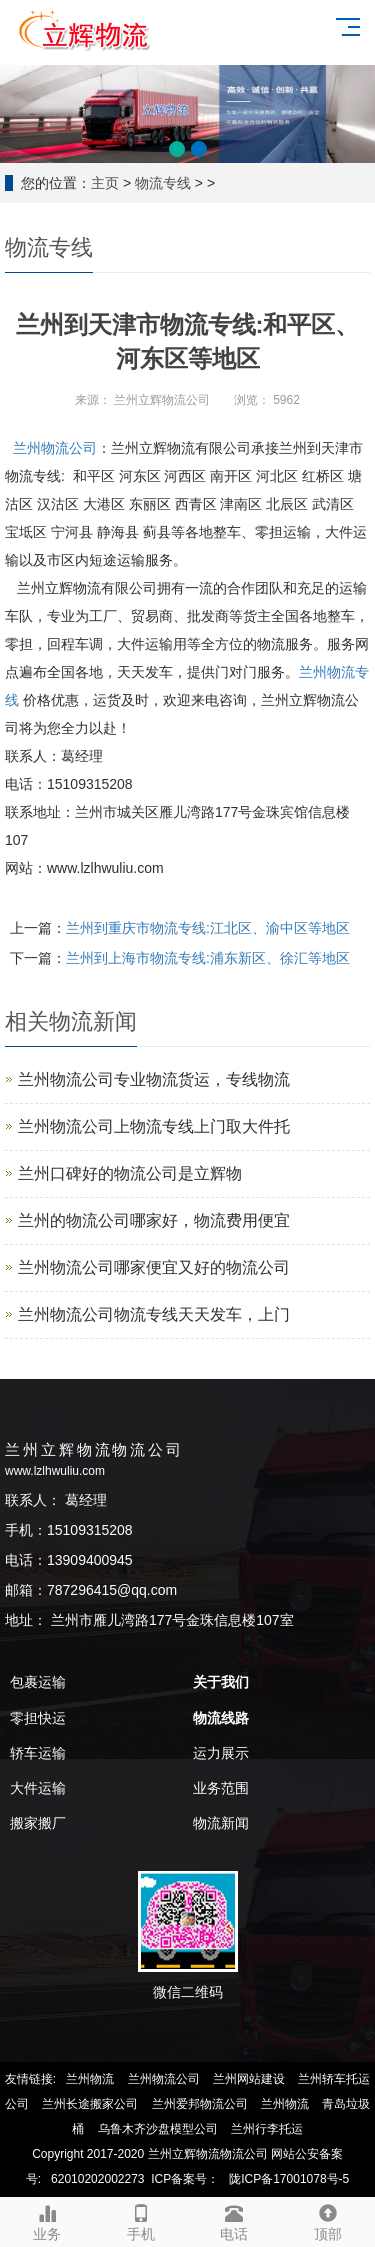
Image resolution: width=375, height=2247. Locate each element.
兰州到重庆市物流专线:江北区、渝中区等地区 (208, 928)
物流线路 (221, 1718)
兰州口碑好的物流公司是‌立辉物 (130, 1173)
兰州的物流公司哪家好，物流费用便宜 (154, 1220)
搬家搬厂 (38, 1823)
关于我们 (221, 1682)
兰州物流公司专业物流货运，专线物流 (154, 1079)
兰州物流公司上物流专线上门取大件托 (154, 1126)
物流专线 (163, 183)
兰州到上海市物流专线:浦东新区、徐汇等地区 (208, 958)
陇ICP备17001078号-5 (289, 2179)
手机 (141, 2220)
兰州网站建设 (249, 2079)
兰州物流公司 (55, 448)
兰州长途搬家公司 (90, 2104)
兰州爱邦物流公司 (200, 2104)
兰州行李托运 (267, 2129)
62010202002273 (97, 2179)
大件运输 (38, 1788)
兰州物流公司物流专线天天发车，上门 (154, 1314)
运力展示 (221, 1753)
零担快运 (38, 1718)
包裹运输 (38, 1682)
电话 (235, 2220)
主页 (105, 183)
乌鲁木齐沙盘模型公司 (158, 2129)
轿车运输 (38, 1753)
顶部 (328, 2220)
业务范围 (221, 1788)
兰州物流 (90, 2079)
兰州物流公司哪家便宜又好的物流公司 (154, 1267)
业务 (47, 2220)
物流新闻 (221, 1823)
